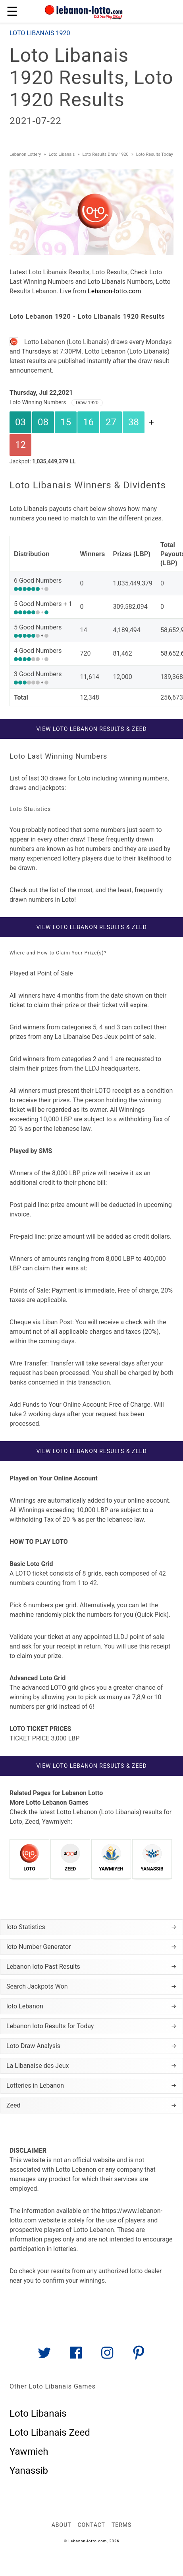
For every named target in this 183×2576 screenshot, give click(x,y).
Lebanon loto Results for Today (91, 2026)
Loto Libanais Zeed (50, 2432)
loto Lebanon (91, 2006)
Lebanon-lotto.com (114, 291)
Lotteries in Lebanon (91, 2085)
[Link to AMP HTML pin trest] (138, 2355)
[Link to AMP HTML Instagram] (107, 2356)
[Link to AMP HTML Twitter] (44, 2356)
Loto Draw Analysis (91, 2046)
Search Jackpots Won (91, 1986)
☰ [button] (12, 11)
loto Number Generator (91, 1947)
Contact (91, 2525)
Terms (121, 2525)
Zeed (91, 2105)
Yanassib (29, 2470)
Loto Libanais (38, 2413)
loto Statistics (91, 1927)
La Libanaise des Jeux (91, 2066)
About (61, 2525)
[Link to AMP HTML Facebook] (76, 2356)
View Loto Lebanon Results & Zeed (91, 729)
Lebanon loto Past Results (91, 1967)
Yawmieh (29, 2451)
